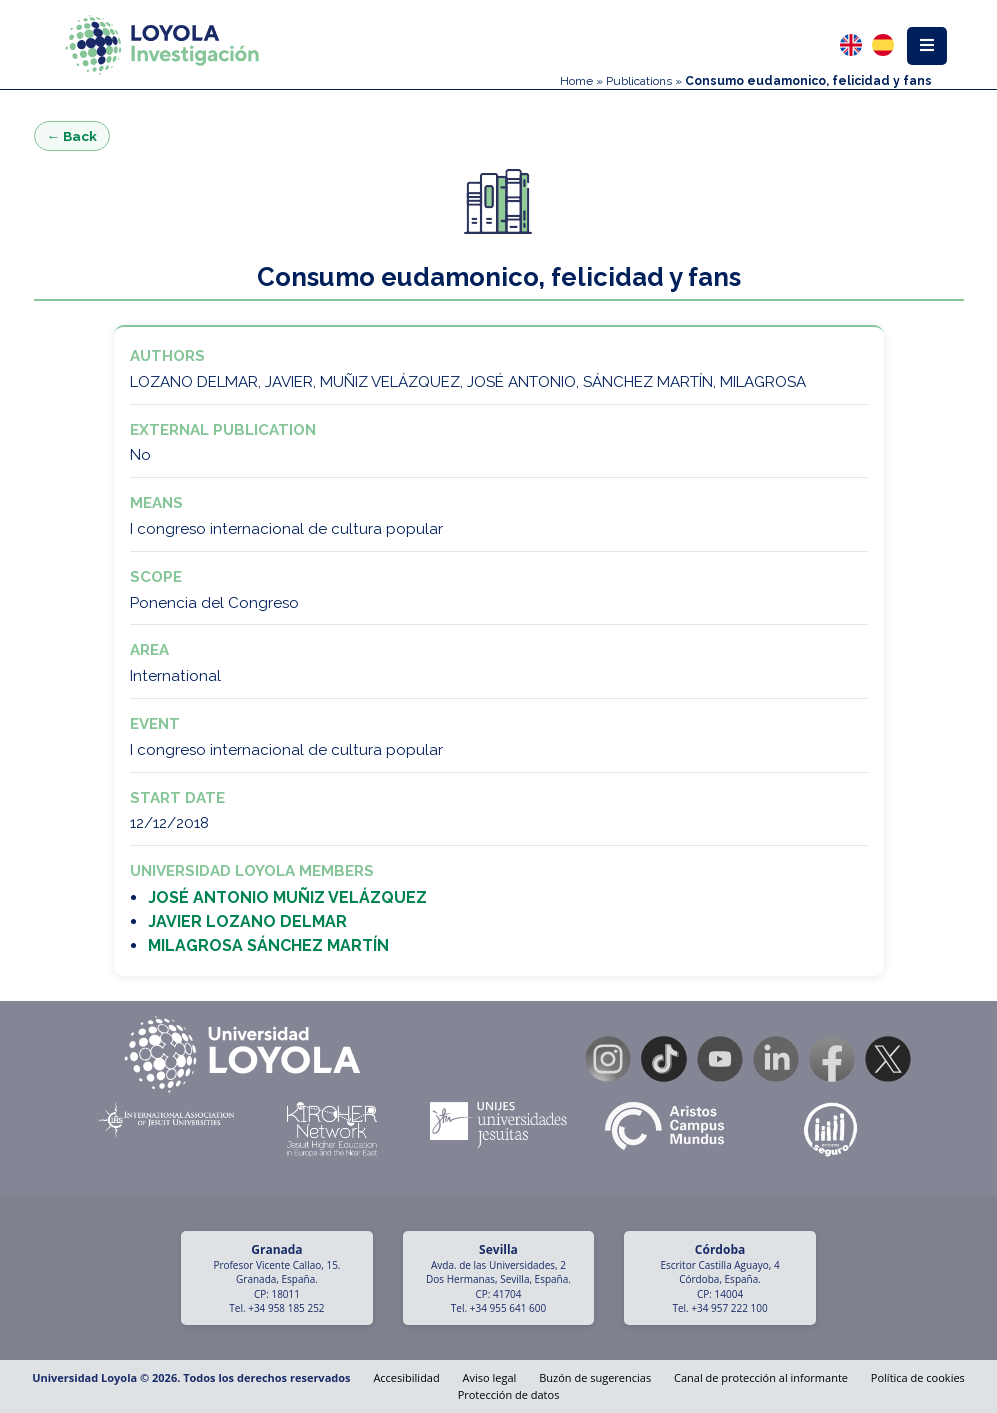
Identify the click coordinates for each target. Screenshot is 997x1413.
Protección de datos (509, 1394)
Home (576, 81)
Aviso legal (490, 1377)
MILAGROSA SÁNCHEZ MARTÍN (268, 945)
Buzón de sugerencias (595, 1377)
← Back (72, 136)
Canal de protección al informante (761, 1377)
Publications (639, 81)
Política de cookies (918, 1377)
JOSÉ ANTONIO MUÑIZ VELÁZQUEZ (287, 897)
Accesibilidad (406, 1377)
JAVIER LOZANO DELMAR (247, 921)
